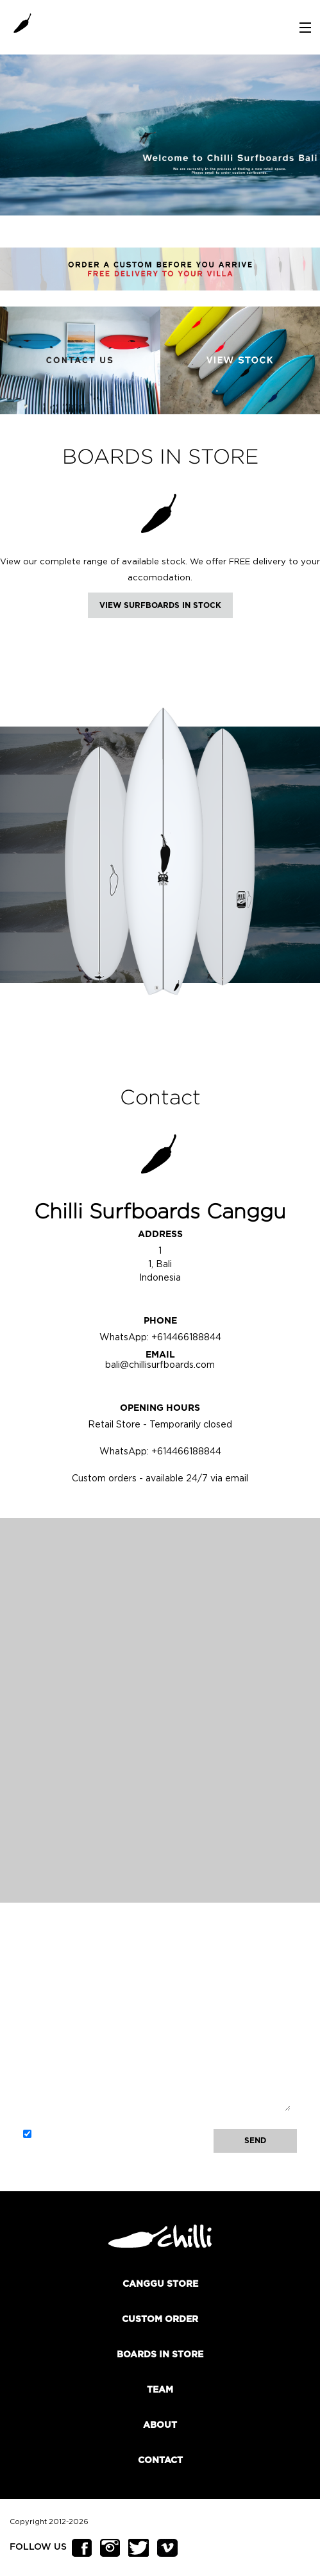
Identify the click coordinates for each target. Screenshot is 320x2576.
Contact (160, 2460)
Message (157, 2040)
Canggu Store (160, 2284)
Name (157, 1955)
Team (160, 2390)
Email (156, 1997)
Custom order (160, 2319)
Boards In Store (160, 2354)
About (160, 2425)
